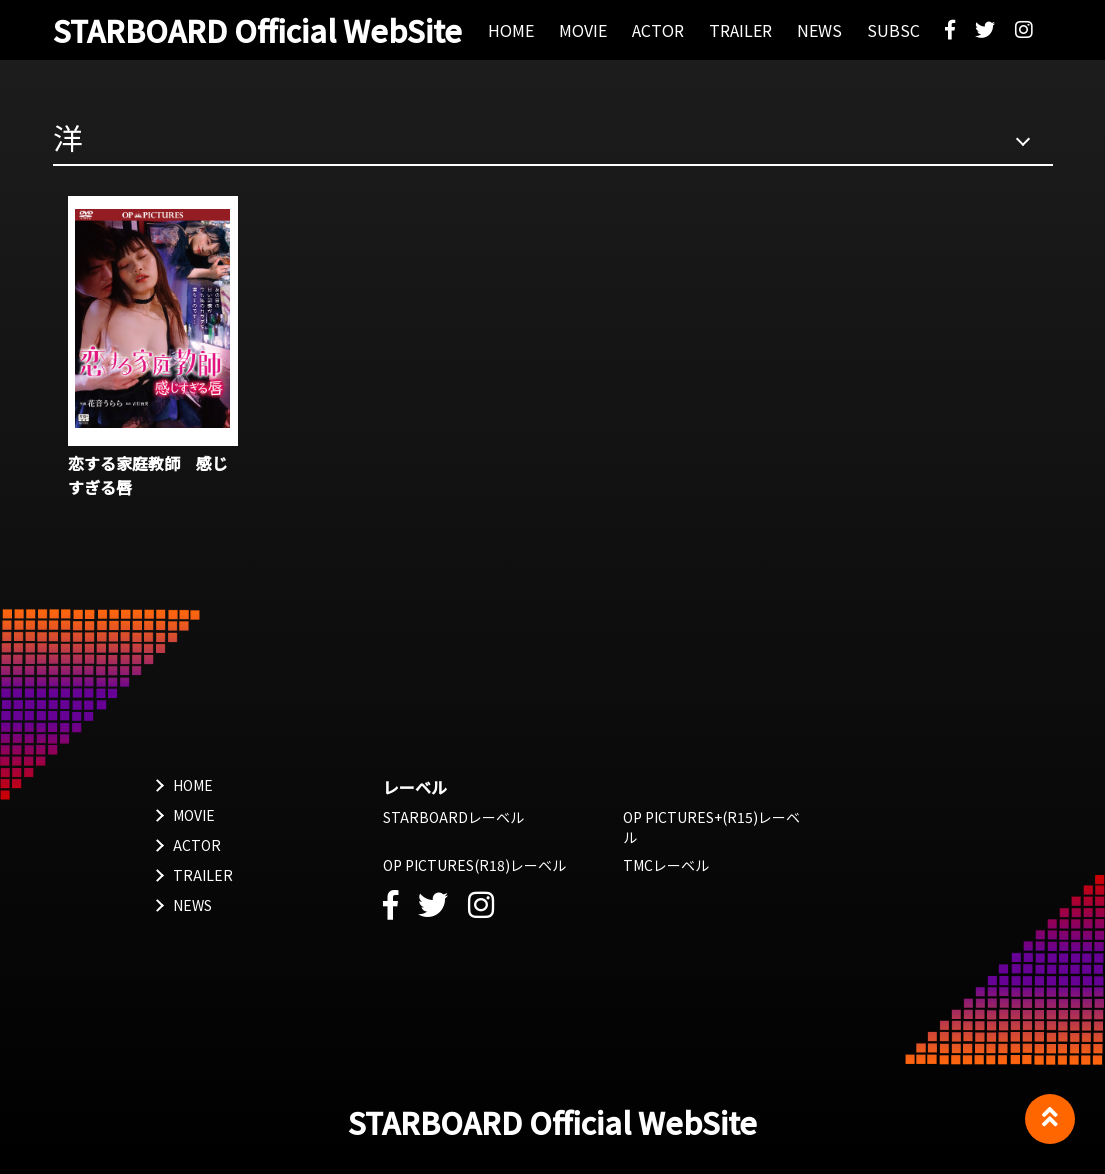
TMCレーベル (666, 865)
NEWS (192, 905)
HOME (193, 785)
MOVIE (194, 815)
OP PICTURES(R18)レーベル (474, 865)
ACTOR (197, 845)
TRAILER (203, 875)
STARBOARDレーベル (453, 817)
